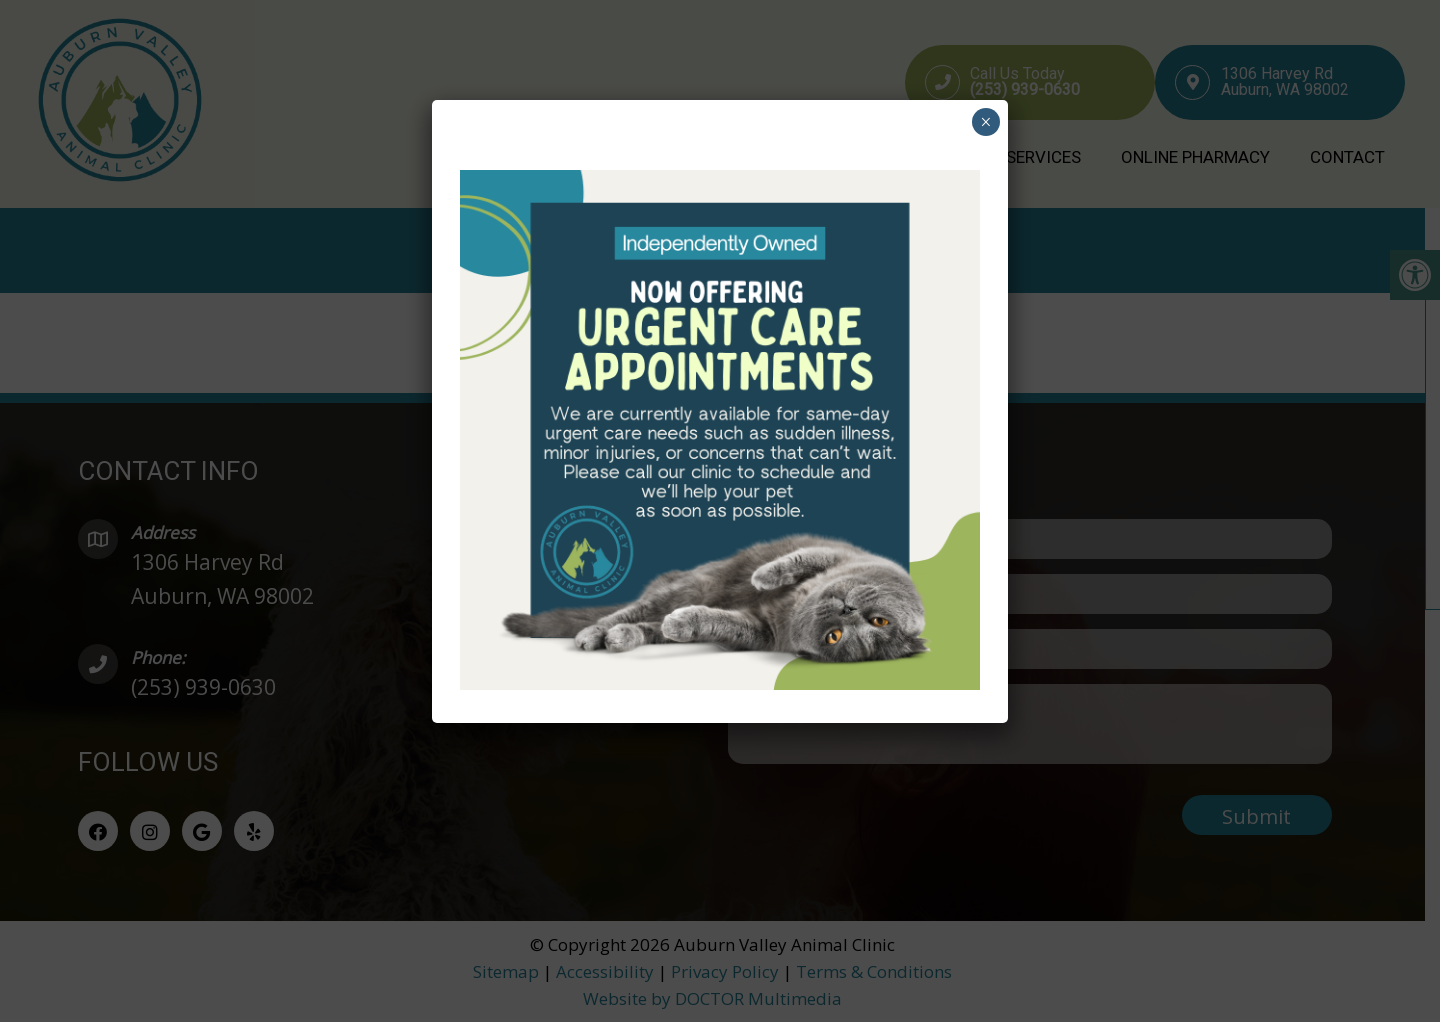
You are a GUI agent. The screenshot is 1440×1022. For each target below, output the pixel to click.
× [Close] (985, 122)
